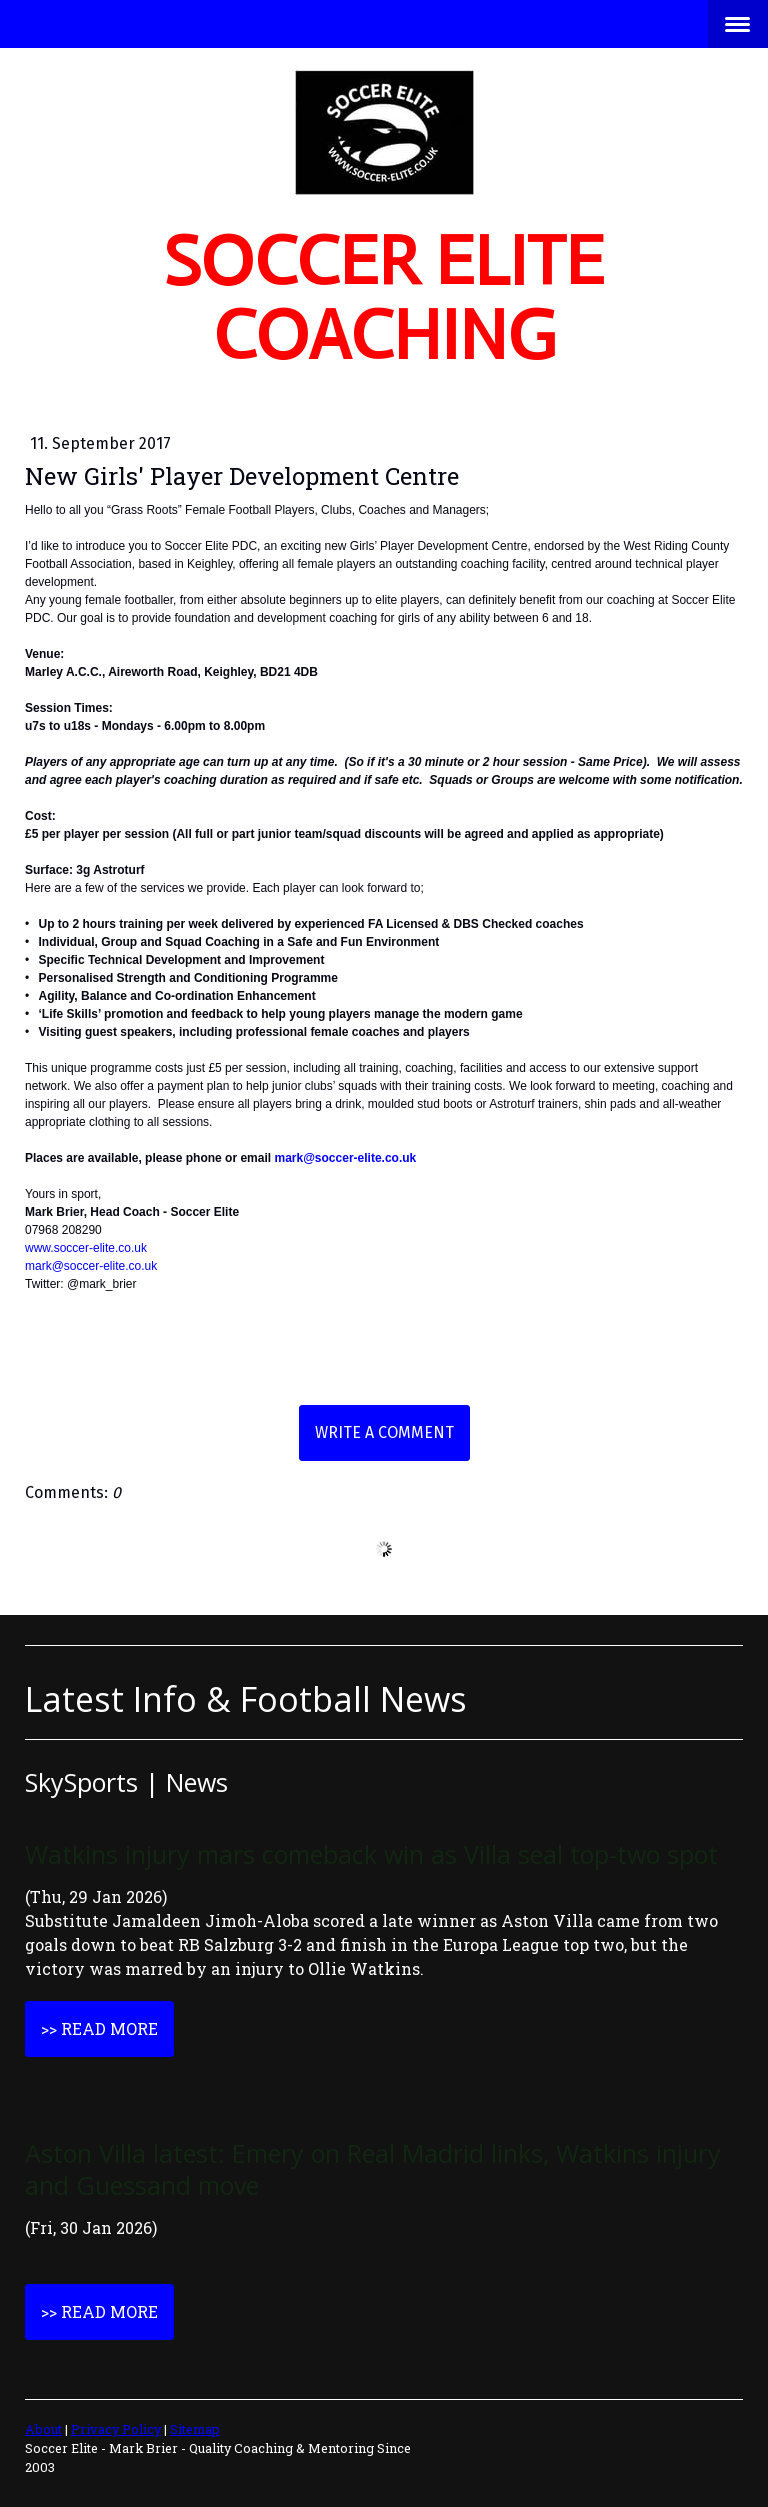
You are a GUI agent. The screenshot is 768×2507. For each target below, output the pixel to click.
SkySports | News (126, 1782)
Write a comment (384, 1432)
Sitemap (195, 2429)
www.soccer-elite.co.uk (86, 1248)
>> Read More (99, 2028)
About (43, 2429)
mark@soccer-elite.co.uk (345, 1158)
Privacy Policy (116, 2429)
